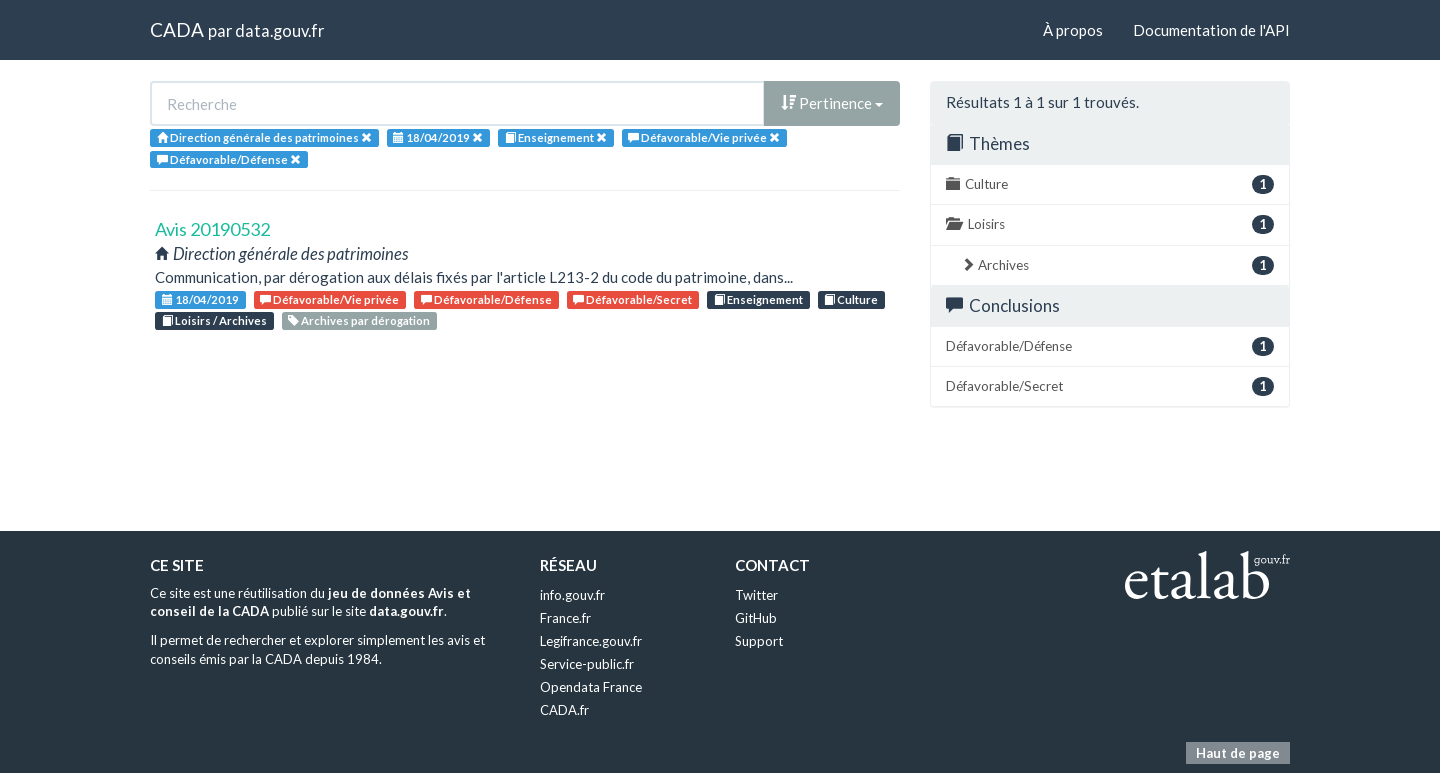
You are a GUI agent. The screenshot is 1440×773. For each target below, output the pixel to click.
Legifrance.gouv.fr (591, 641)
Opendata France (591, 687)
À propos (1073, 30)
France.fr (565, 618)
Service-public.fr (587, 664)
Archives (1117, 265)
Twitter (756, 595)
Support (759, 641)
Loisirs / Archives (214, 320)
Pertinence (832, 103)
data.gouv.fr (279, 30)
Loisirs (1110, 224)
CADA (177, 29)
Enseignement (758, 299)
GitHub (756, 618)
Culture (851, 299)
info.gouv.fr (572, 595)
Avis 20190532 (212, 229)
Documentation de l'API (1211, 30)
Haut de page (1238, 753)
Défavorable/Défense (486, 299)
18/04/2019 (200, 299)
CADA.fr (564, 710)
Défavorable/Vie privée (329, 299)
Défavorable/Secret (632, 299)
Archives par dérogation (359, 320)
